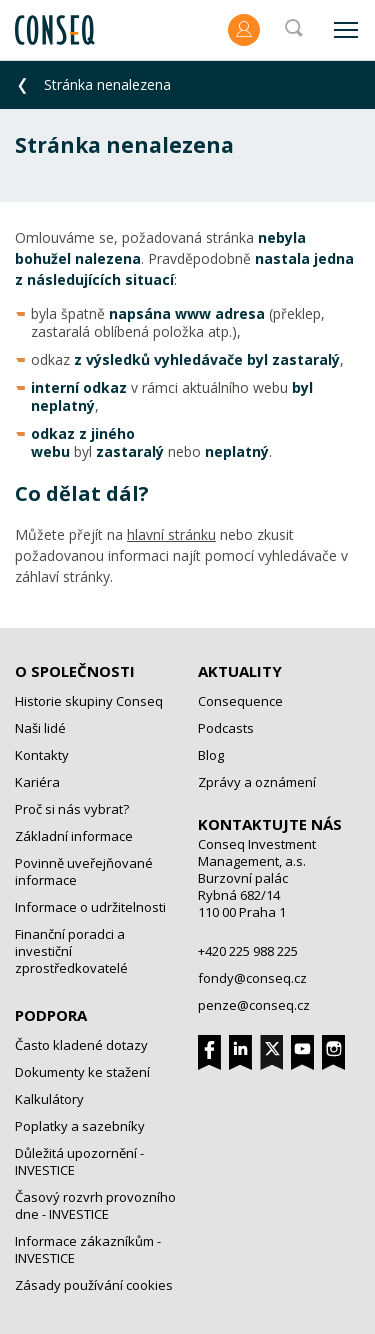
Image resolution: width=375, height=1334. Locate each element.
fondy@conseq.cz (252, 978)
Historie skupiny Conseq (89, 701)
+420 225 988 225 (248, 951)
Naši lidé (40, 728)
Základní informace (74, 836)
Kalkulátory (49, 1099)
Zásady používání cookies (94, 1285)
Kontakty (42, 755)
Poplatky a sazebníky (80, 1126)
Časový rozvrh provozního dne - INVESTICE (95, 1205)
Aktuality (240, 671)
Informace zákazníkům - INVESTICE (88, 1249)
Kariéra (37, 782)
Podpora (51, 1015)
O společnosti (75, 671)
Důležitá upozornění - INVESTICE (79, 1161)
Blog (211, 755)
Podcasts (226, 728)
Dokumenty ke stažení (82, 1072)
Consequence (240, 701)
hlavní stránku (171, 534)
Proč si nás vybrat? (72, 809)
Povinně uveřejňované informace (84, 871)
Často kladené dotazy (81, 1045)
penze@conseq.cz (254, 1005)
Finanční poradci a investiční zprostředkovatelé (71, 951)
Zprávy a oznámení (257, 782)
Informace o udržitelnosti (90, 907)
